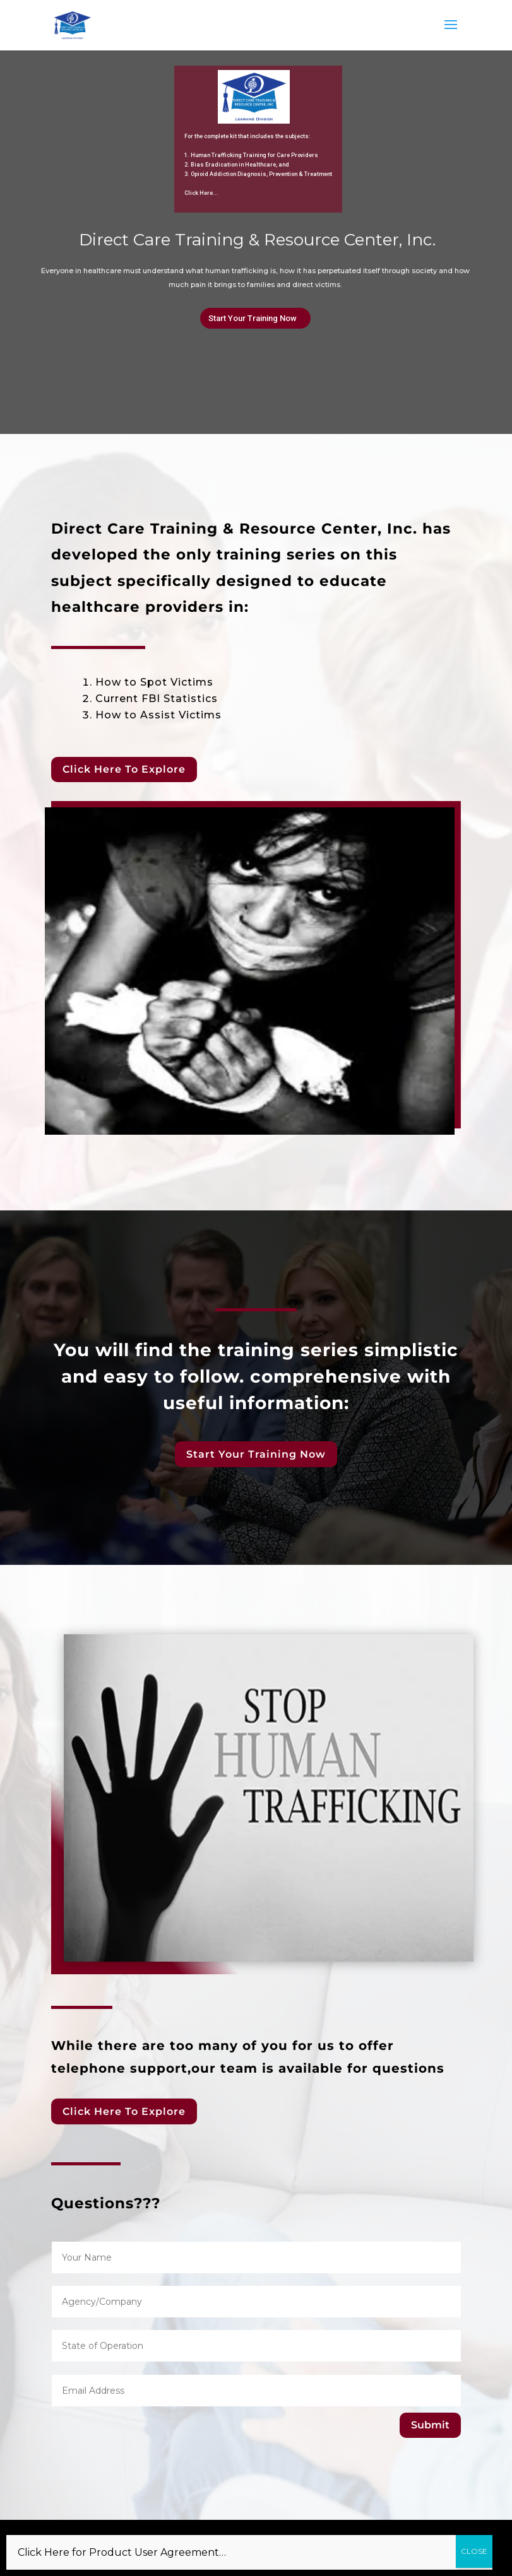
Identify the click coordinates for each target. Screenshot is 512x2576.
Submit (430, 2425)
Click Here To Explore (124, 769)
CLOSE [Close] (474, 2551)
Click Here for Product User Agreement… (122, 2552)
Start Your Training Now (252, 318)
